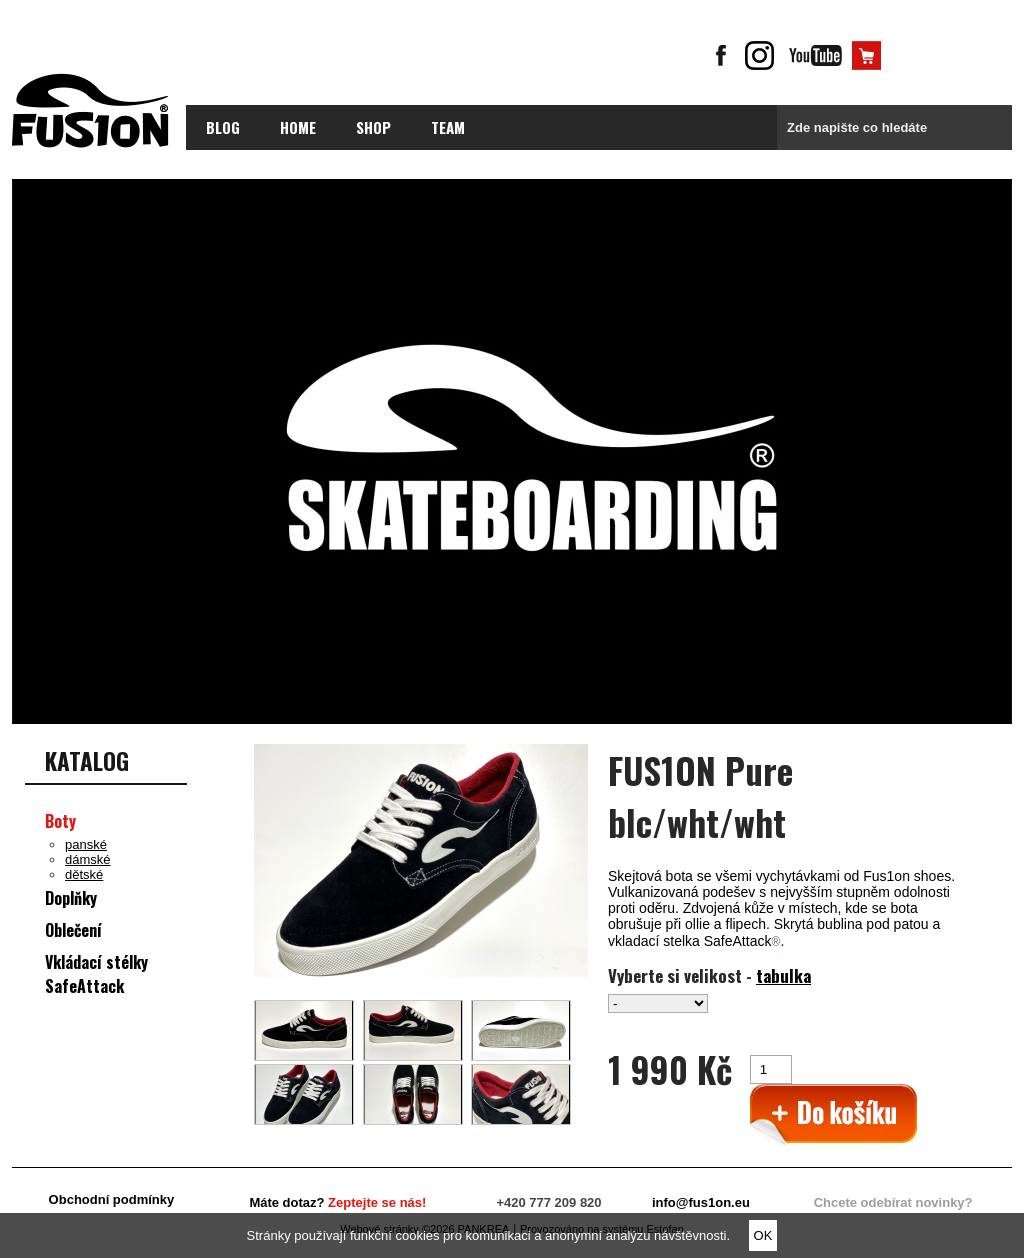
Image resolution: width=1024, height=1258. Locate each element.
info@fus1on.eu (701, 1202)
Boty (60, 821)
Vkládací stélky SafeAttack (96, 974)
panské (86, 844)
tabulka (783, 975)
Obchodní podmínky (112, 1199)
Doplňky (71, 898)
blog (223, 127)
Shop (373, 127)
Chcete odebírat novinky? (893, 1202)
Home (298, 127)
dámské (88, 859)
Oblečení (73, 930)
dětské (84, 874)
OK (763, 1235)
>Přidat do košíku (833, 1115)
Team (448, 127)
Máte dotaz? (337, 1202)
